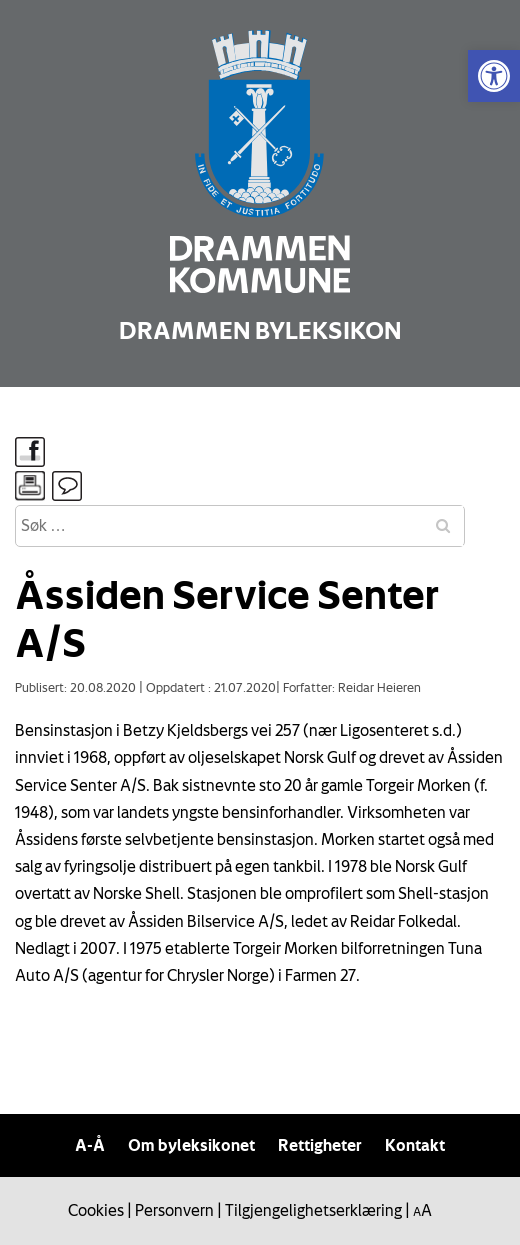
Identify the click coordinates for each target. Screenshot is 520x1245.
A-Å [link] (90, 1145)
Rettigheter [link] (320, 1145)
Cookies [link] (96, 1210)
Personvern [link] (174, 1210)
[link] (494, 76)
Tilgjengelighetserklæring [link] (313, 1210)
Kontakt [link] (415, 1145)
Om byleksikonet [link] (191, 1145)
